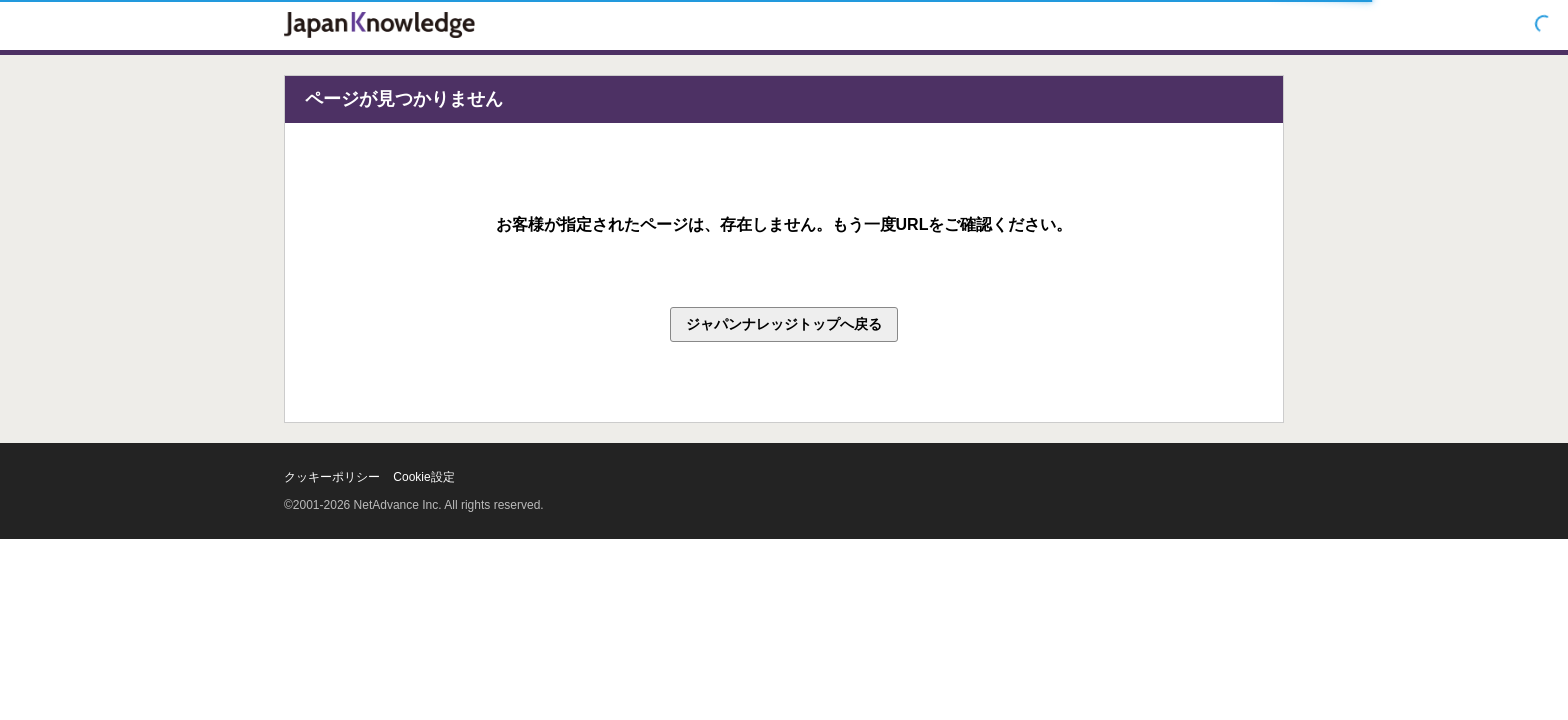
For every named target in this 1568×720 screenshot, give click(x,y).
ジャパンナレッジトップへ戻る (784, 324)
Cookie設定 (423, 477)
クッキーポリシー (332, 477)
